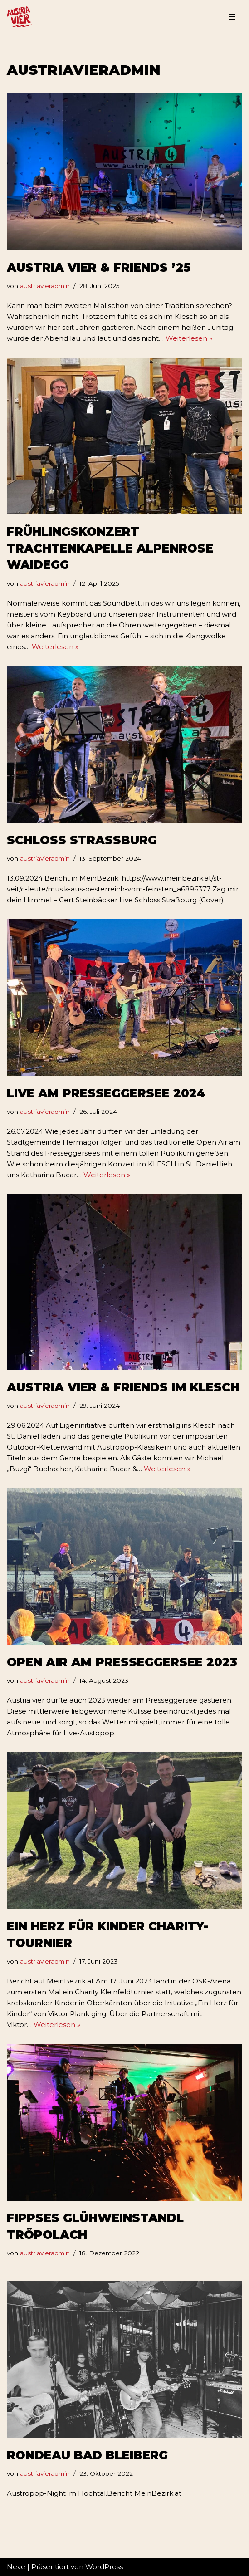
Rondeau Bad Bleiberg (87, 2455)
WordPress (104, 2566)
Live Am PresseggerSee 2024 (106, 1093)
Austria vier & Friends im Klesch (123, 1387)
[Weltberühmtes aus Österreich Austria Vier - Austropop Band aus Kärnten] (19, 16)
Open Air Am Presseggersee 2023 (122, 1662)
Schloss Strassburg (82, 840)
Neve (16, 2566)
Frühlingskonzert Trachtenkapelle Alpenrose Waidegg (110, 548)
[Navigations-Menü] (232, 17)
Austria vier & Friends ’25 (98, 267)
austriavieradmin (45, 285)
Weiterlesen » (189, 338)
